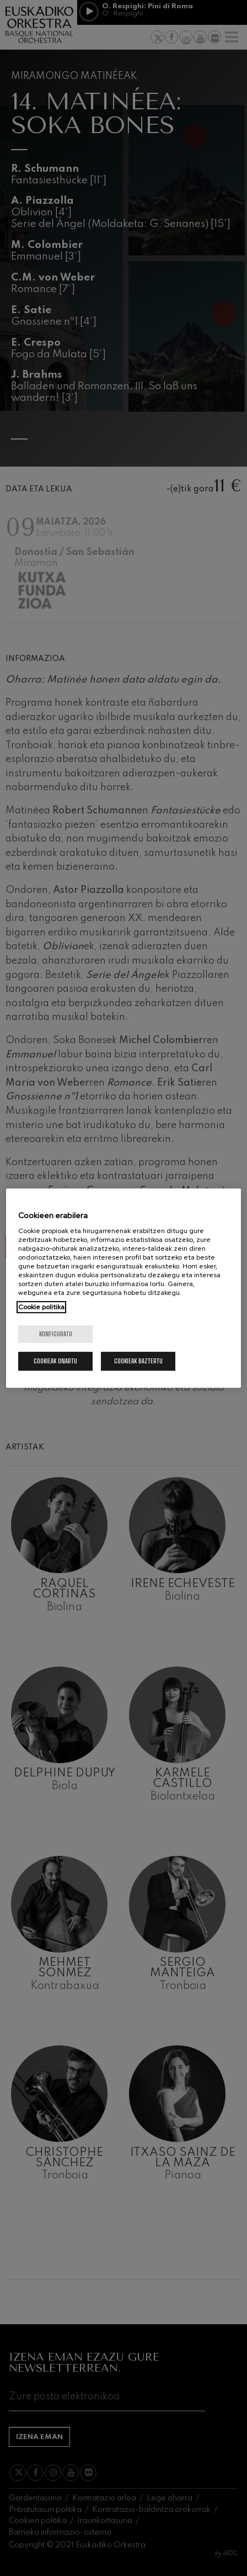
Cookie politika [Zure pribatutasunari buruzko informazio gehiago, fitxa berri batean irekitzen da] (41, 1307)
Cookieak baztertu (138, 1361)
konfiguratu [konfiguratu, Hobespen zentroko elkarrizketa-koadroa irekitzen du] (55, 1334)
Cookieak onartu (55, 1361)
